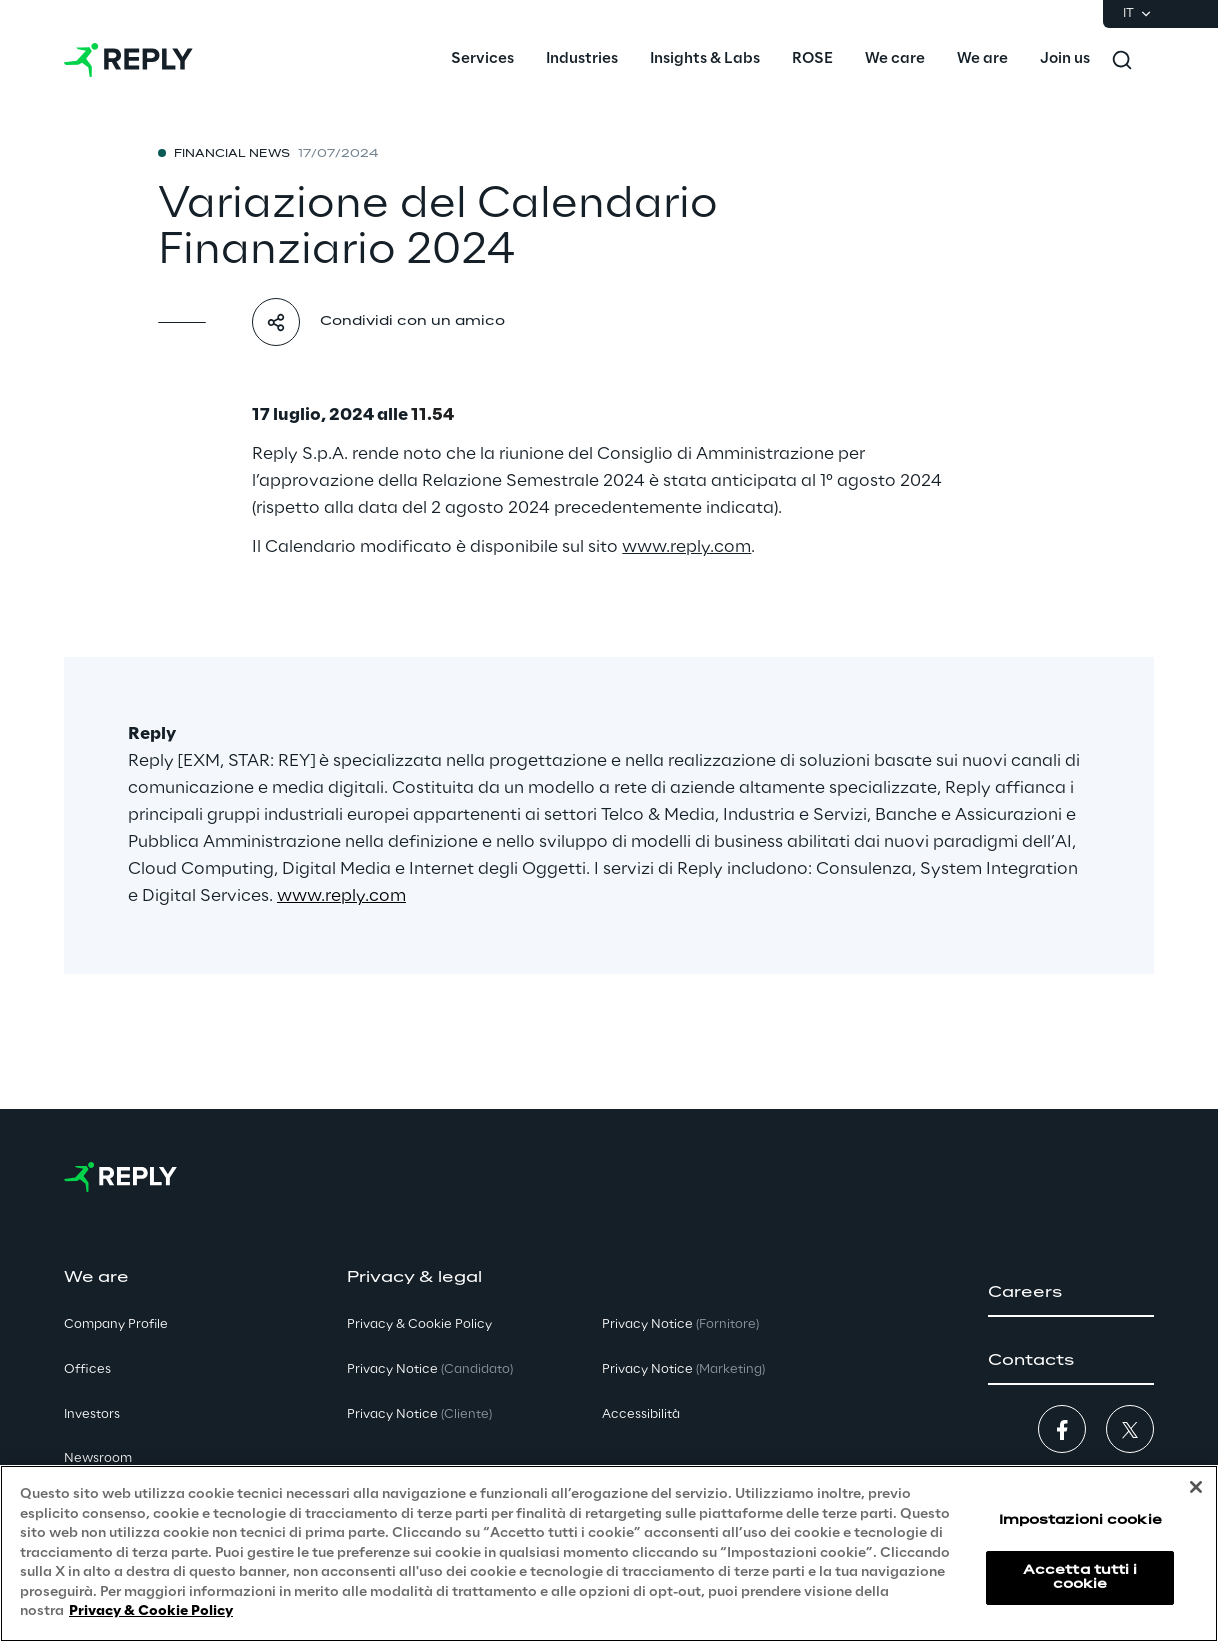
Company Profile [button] (116, 1324)
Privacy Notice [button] (430, 1369)
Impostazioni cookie (1080, 1520)
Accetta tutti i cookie (1080, 1577)
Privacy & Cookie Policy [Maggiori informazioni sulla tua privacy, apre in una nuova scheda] (151, 1611)
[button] (1071, 1293)
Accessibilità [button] (641, 1414)
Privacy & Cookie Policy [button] (419, 1324)
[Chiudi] (1196, 1487)
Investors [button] (92, 1414)
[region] (609, 1553)
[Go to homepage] (128, 60)
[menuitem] (482, 60)
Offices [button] (87, 1369)
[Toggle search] (1122, 60)
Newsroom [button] (98, 1458)
